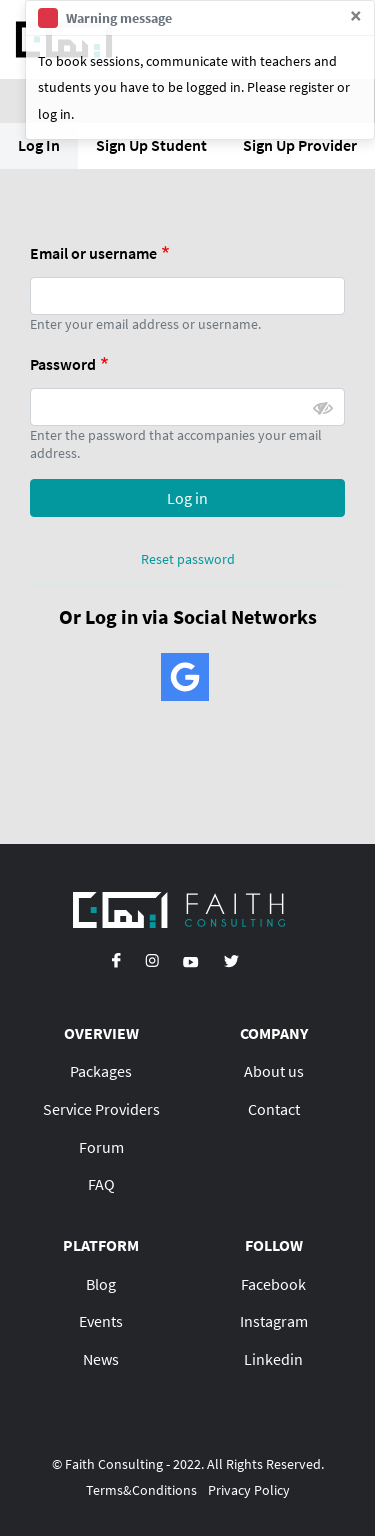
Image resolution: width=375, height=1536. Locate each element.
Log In (39, 145)
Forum (101, 1147)
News (101, 1359)
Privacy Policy (249, 1490)
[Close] (356, 16)
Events (101, 1321)
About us (274, 1071)
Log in (187, 498)
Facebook (273, 1284)
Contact (274, 1109)
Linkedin (273, 1359)
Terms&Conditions (141, 1490)
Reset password (188, 559)
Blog (101, 1284)
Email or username (93, 253)
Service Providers (101, 1109)
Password (63, 364)
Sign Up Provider (300, 145)
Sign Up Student (151, 145)
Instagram (274, 1321)
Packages (101, 1071)
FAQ (101, 1184)
